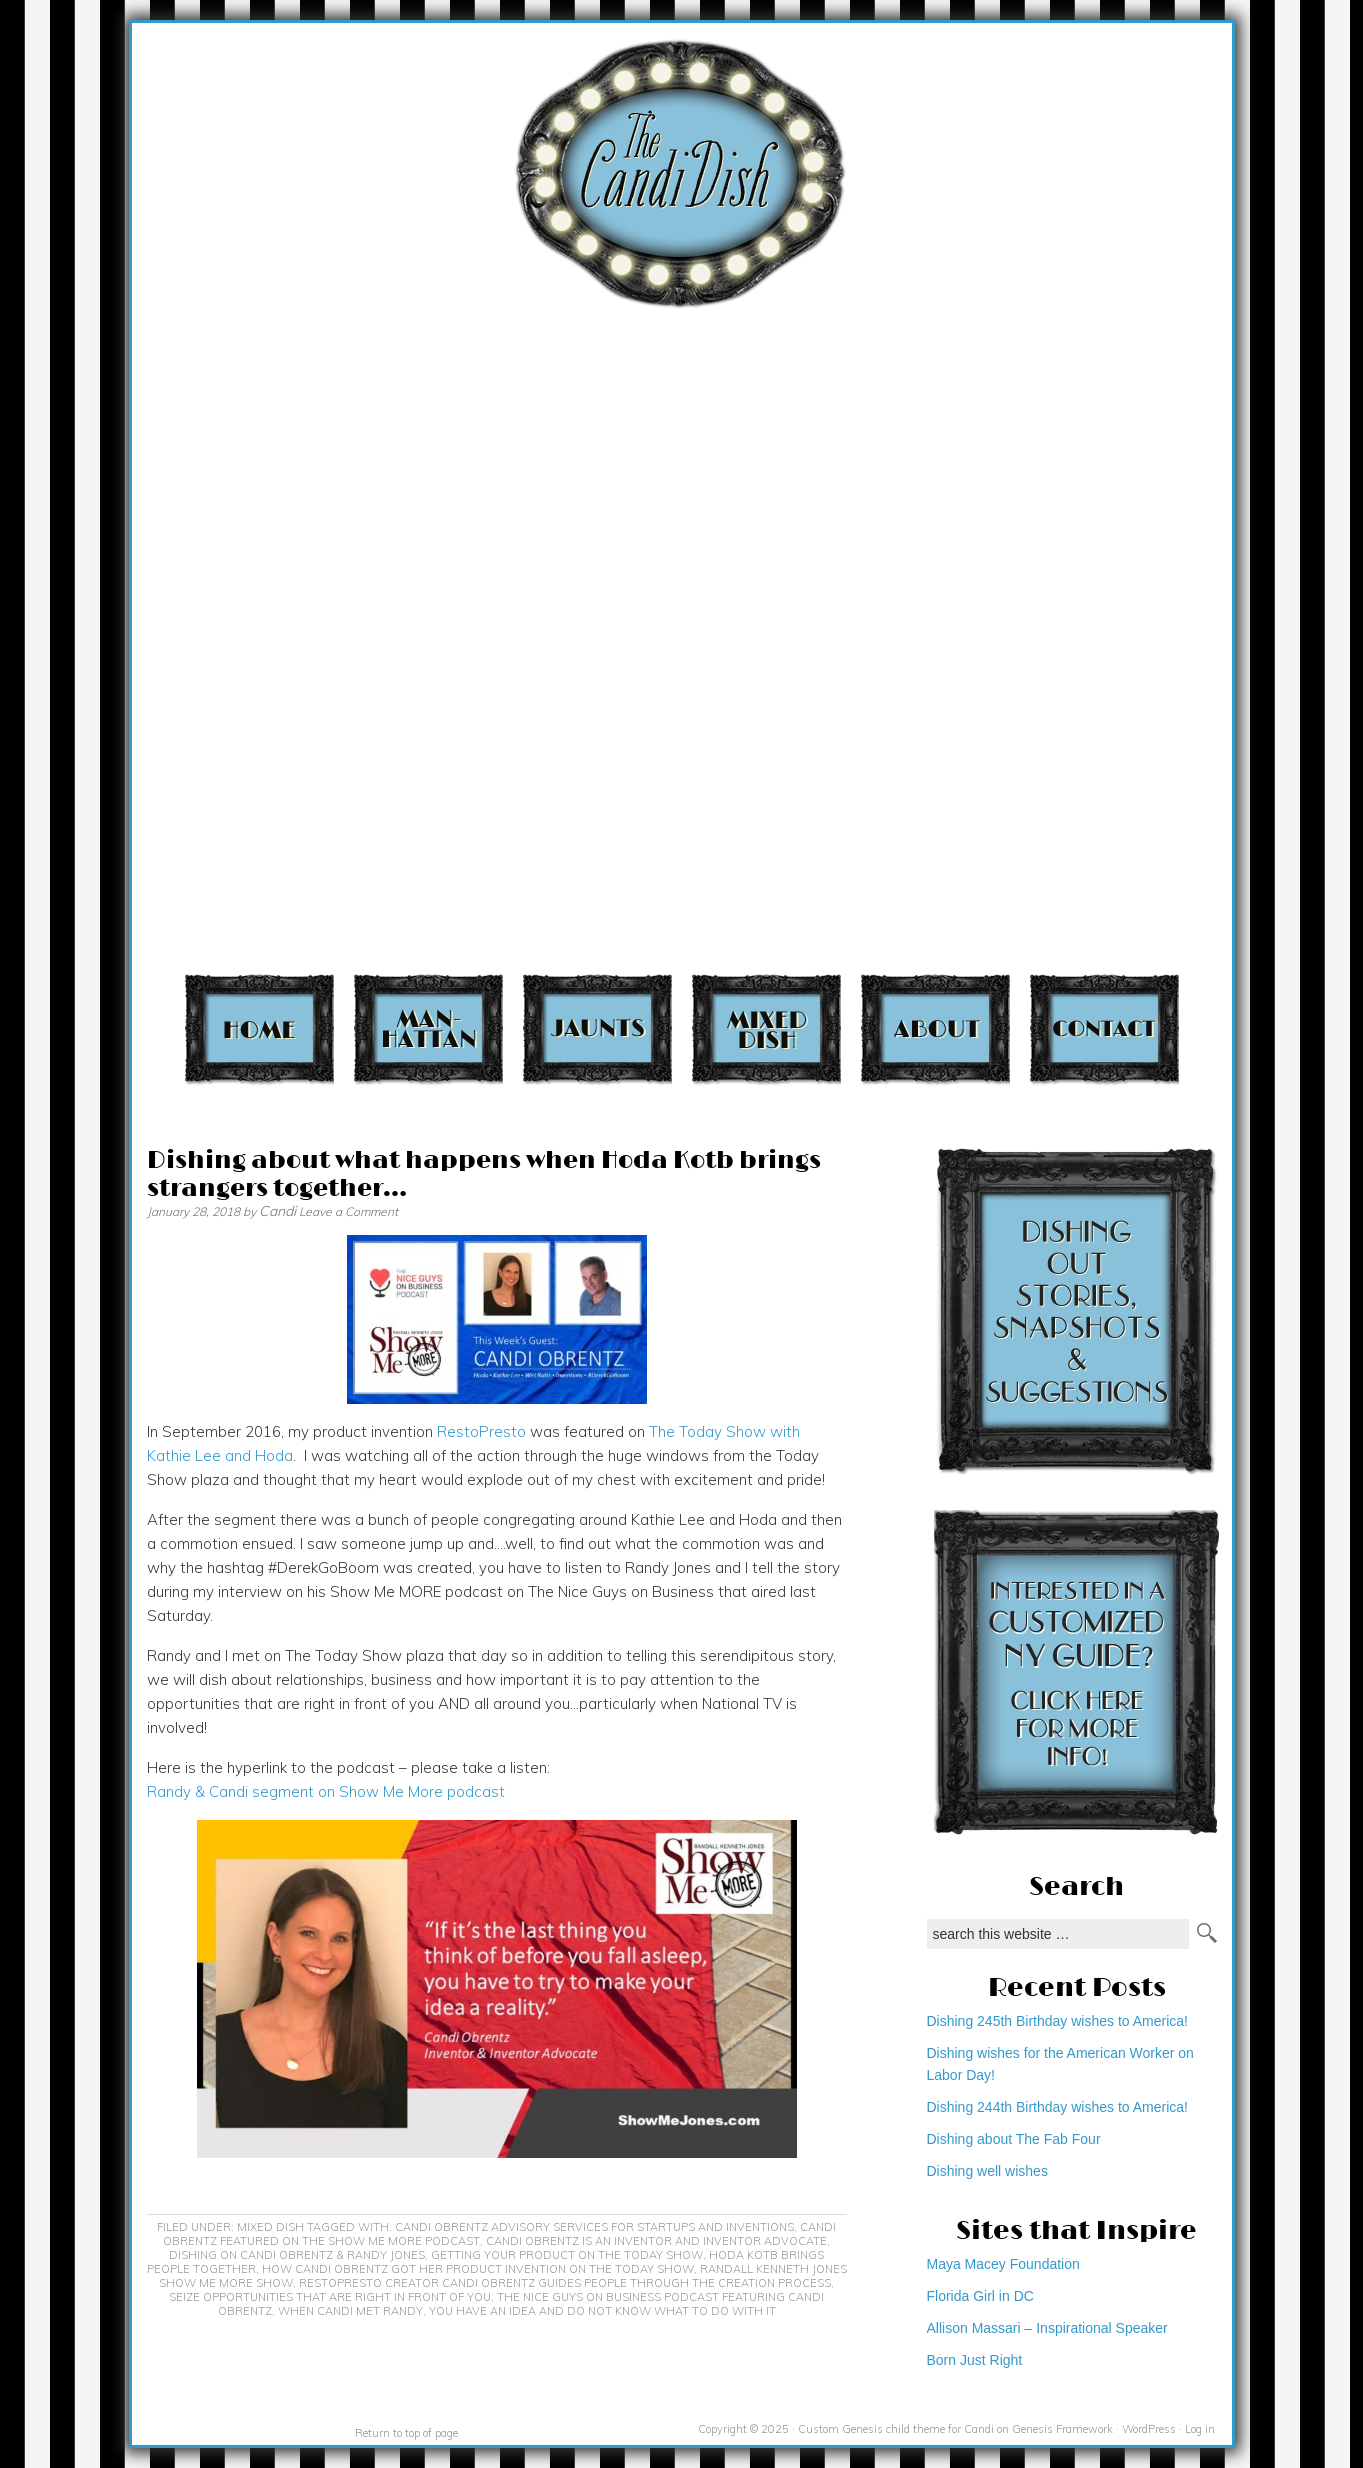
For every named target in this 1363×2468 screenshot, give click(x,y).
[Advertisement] (1245, 393)
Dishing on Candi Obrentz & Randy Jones (297, 2255)
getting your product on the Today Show (567, 2255)
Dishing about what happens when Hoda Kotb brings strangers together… (484, 1174)
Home (259, 1028)
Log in (1200, 2429)
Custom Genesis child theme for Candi (896, 2429)
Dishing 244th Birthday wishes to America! (1057, 2107)
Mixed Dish (766, 1028)
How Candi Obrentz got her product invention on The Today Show (478, 2269)
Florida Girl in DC (980, 2296)
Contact (1104, 1028)
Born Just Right (975, 2360)
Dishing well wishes (987, 2171)
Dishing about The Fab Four (1014, 2139)
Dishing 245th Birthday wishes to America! (1057, 2021)
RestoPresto (481, 1431)
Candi (277, 1211)
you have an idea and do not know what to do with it (602, 2311)
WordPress (1149, 2429)
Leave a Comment (348, 1211)
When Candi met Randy (350, 2311)
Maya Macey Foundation (1003, 2264)
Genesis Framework (1062, 2429)
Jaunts (597, 1028)
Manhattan (428, 1028)
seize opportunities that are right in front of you (330, 2297)
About (935, 1028)
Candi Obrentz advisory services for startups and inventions (594, 2227)
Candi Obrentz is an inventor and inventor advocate (656, 2241)
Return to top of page (406, 2433)
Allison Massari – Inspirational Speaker (1047, 2328)
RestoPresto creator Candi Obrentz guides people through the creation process (565, 2283)
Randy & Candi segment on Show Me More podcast (326, 1791)
